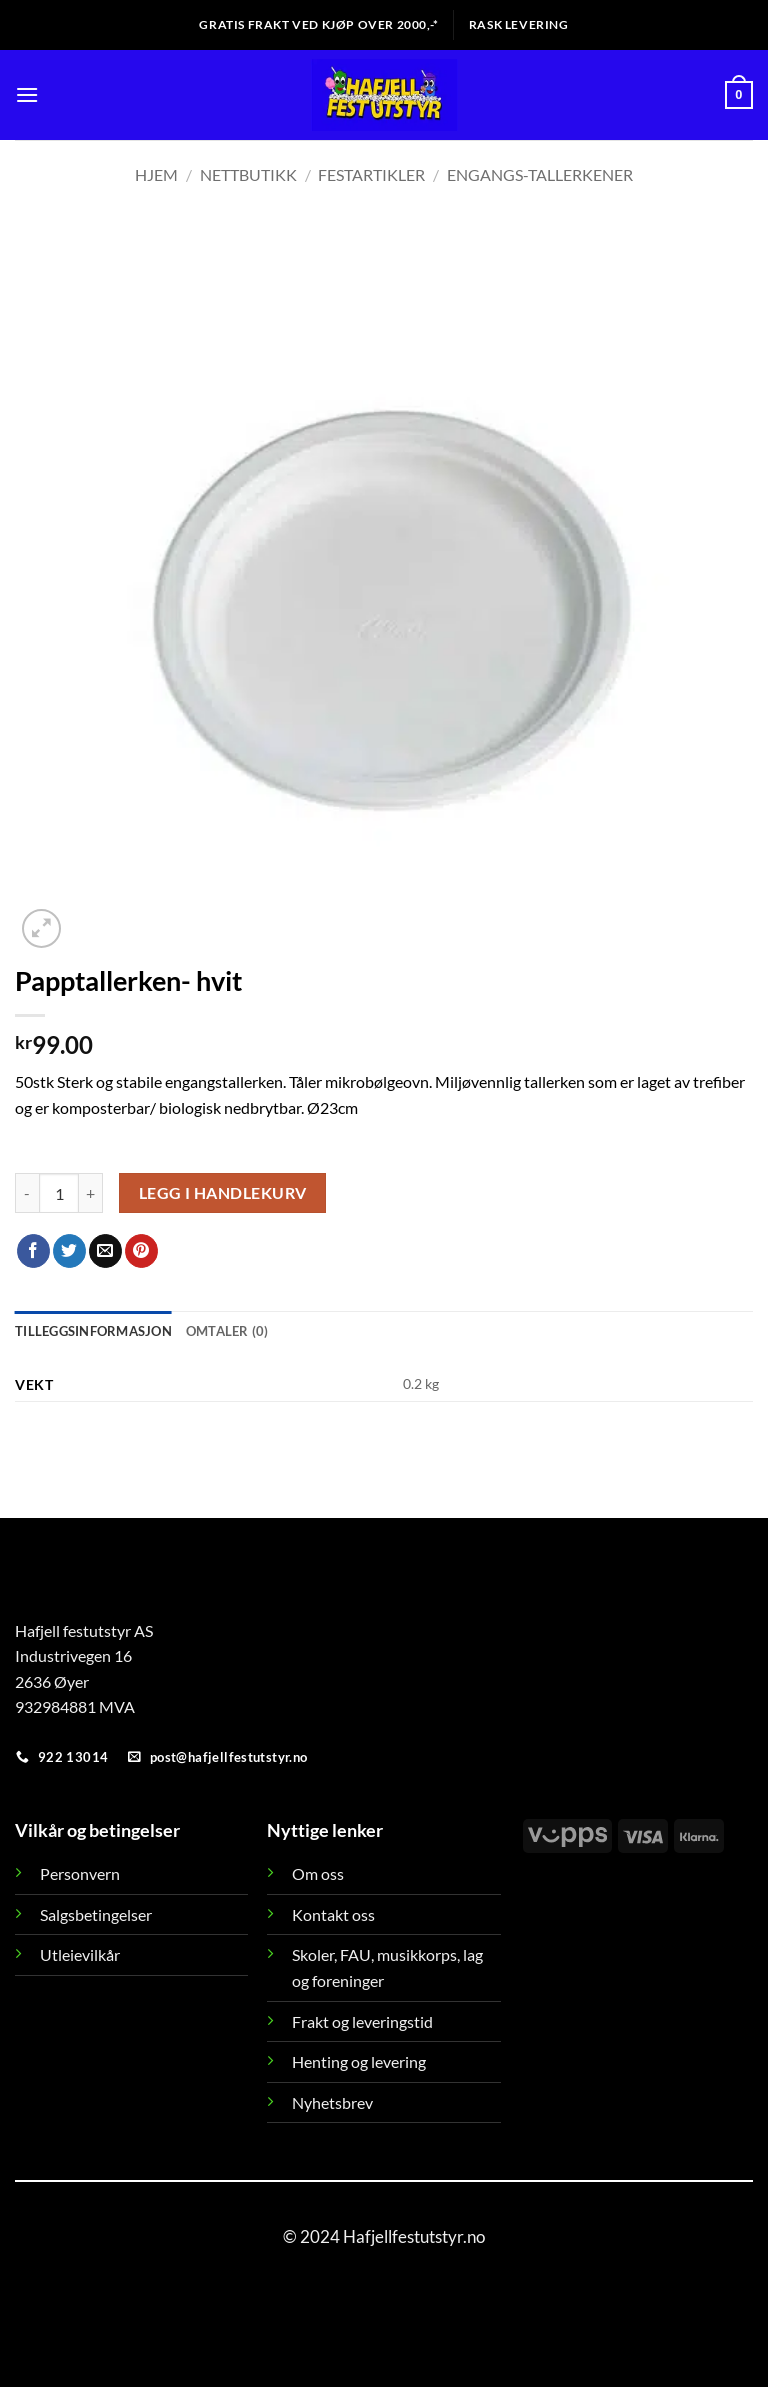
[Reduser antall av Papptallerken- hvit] (27, 1193)
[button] (27, 94)
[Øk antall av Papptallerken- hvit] (91, 1193)
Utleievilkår (80, 1954)
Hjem (156, 174)
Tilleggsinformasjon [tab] (93, 1331)
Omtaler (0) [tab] (227, 1331)
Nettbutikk (248, 174)
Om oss (318, 1873)
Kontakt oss (333, 1914)
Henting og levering (359, 2061)
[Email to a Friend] (105, 1251)
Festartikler (371, 174)
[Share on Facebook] (33, 1251)
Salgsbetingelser (96, 1914)
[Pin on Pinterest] (141, 1251)
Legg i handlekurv (223, 1193)
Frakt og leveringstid (362, 2021)
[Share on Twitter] (69, 1251)
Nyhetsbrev (332, 2102)
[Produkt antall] (59, 1193)
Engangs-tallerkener (540, 174)
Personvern (80, 1873)
